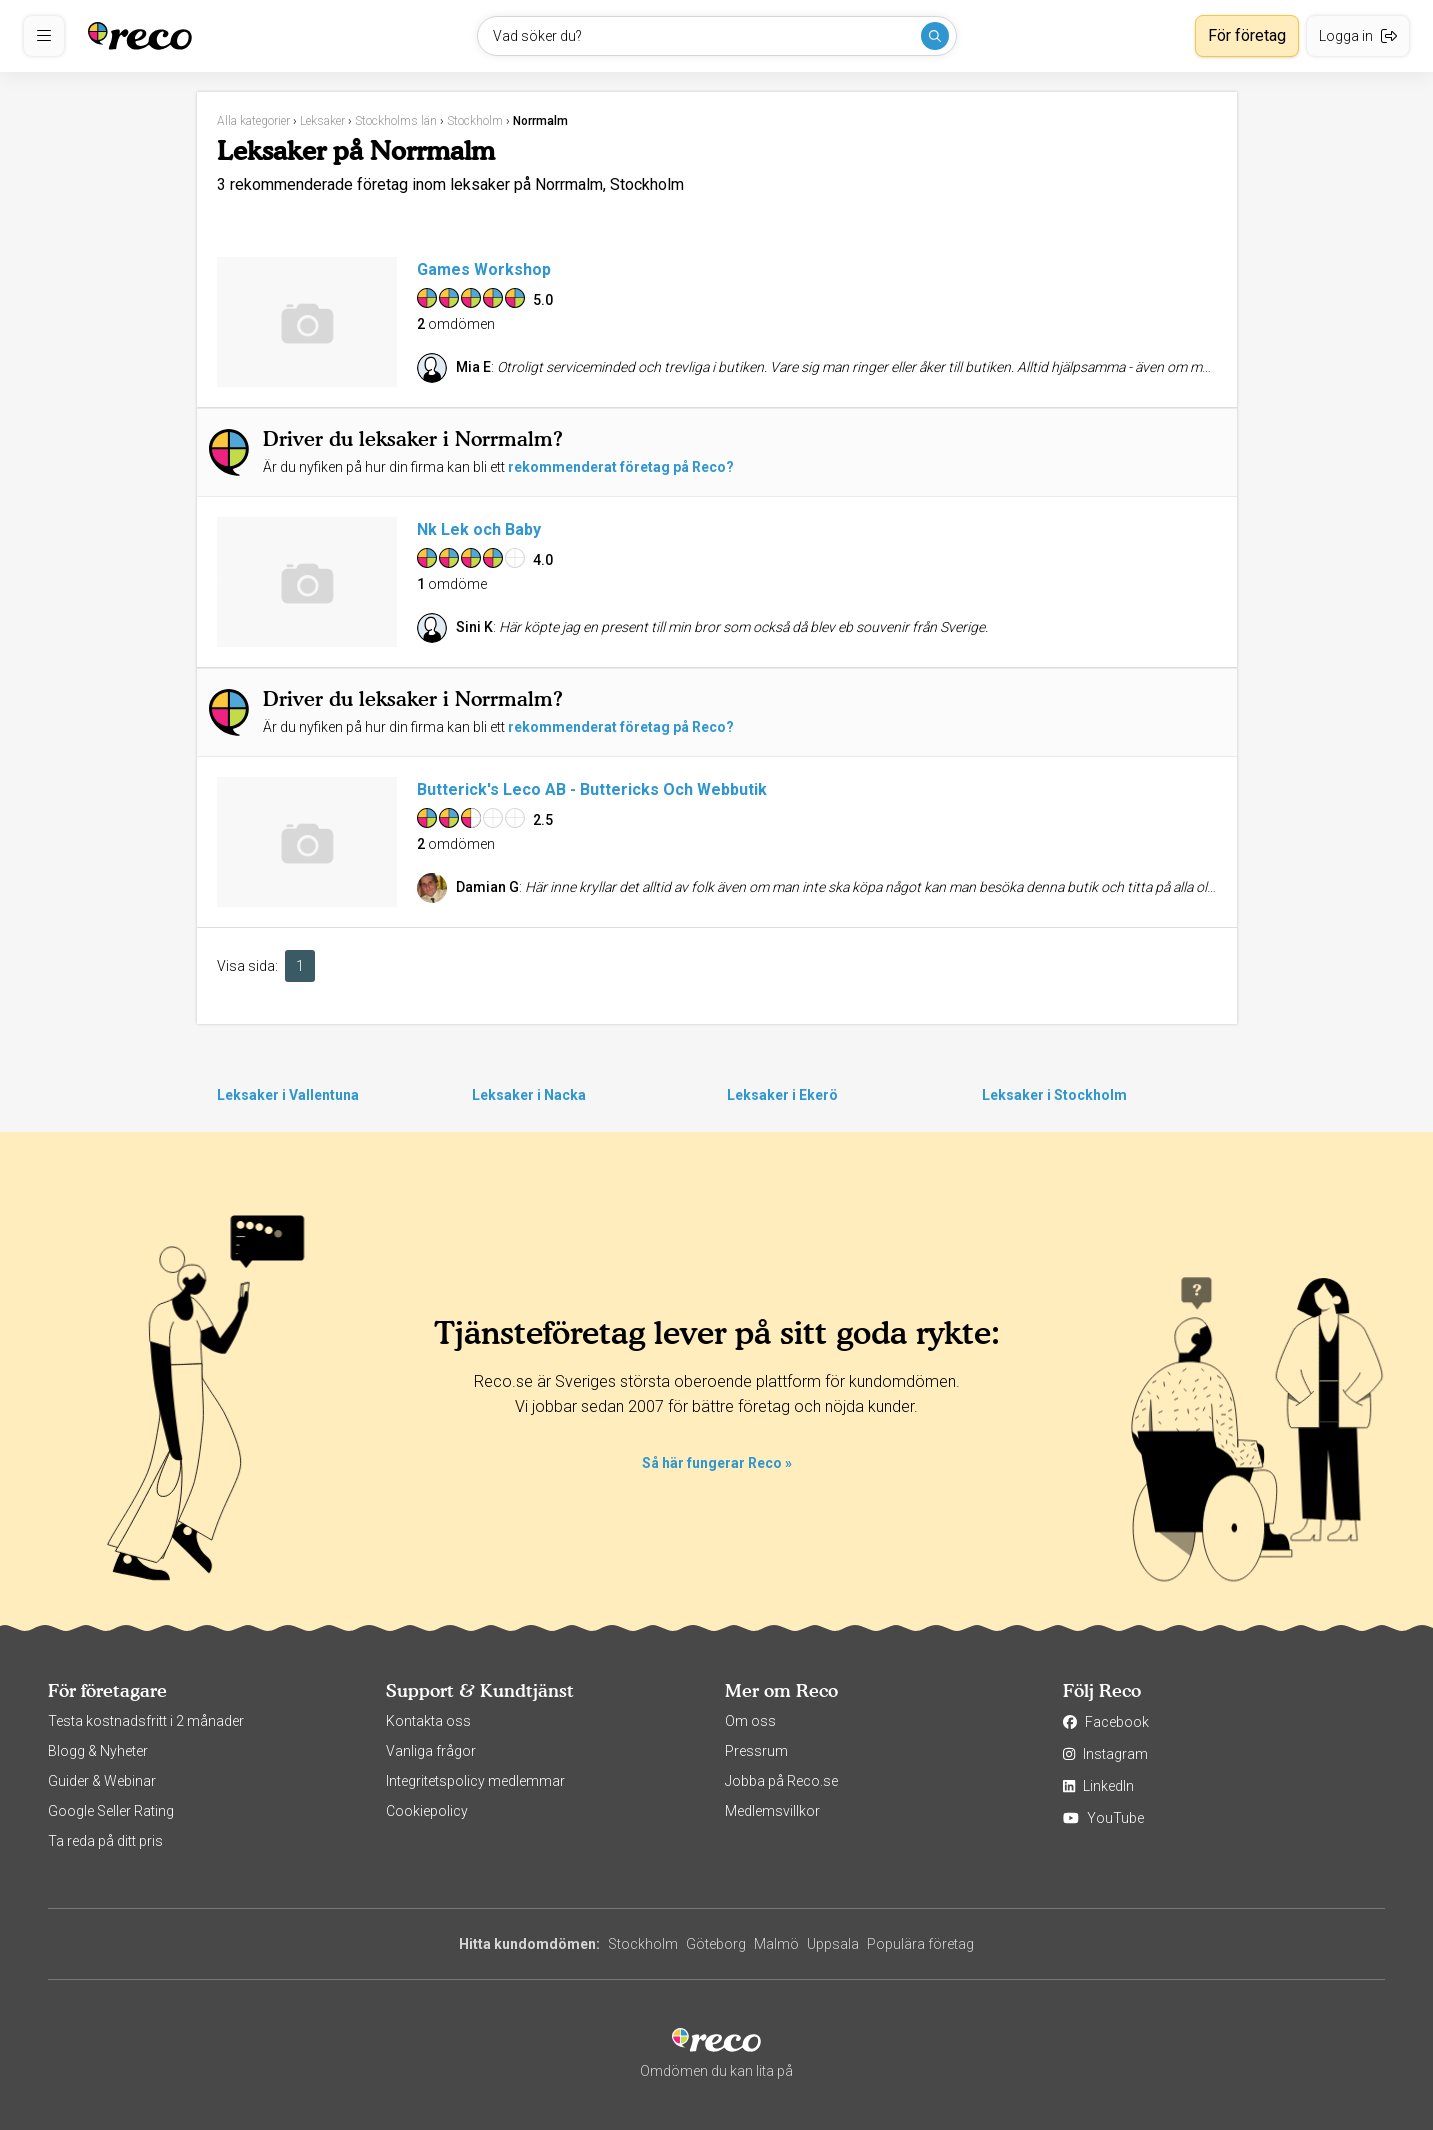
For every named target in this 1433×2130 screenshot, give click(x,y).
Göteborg (716, 1944)
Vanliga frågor (431, 1751)
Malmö (776, 1944)
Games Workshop (484, 269)
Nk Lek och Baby (479, 529)
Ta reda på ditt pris (105, 1841)
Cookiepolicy (427, 1811)
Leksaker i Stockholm (1054, 1095)
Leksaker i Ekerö (782, 1095)
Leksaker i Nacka (529, 1095)
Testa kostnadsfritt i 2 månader (146, 1721)
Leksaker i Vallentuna (288, 1095)
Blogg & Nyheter (98, 1751)
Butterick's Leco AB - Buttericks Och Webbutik (592, 789)
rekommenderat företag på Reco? (621, 467)
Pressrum (756, 1751)
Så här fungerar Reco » (717, 1463)
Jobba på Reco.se (781, 1781)
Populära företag (920, 1944)
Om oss (750, 1721)
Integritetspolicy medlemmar (475, 1781)
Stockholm (643, 1944)
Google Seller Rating (111, 1811)
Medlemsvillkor (772, 1811)
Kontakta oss (428, 1721)
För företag (1247, 35)
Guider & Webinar (102, 1781)
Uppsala (833, 1944)
